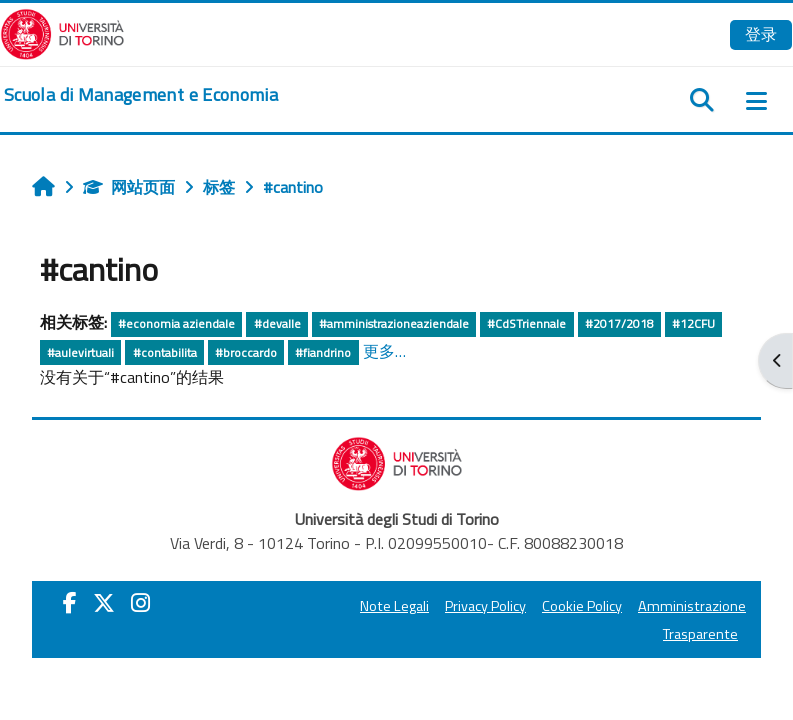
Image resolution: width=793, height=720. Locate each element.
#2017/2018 (619, 323)
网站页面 (129, 187)
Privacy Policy (485, 606)
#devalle (277, 323)
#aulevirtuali (80, 352)
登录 (761, 34)
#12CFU (693, 323)
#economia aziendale (176, 323)
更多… (384, 351)
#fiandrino (323, 352)
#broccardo (246, 352)
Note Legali (394, 606)
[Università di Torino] (62, 32)
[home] (141, 95)
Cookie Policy (582, 606)
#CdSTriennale (526, 323)
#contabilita (165, 352)
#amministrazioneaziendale (394, 323)
